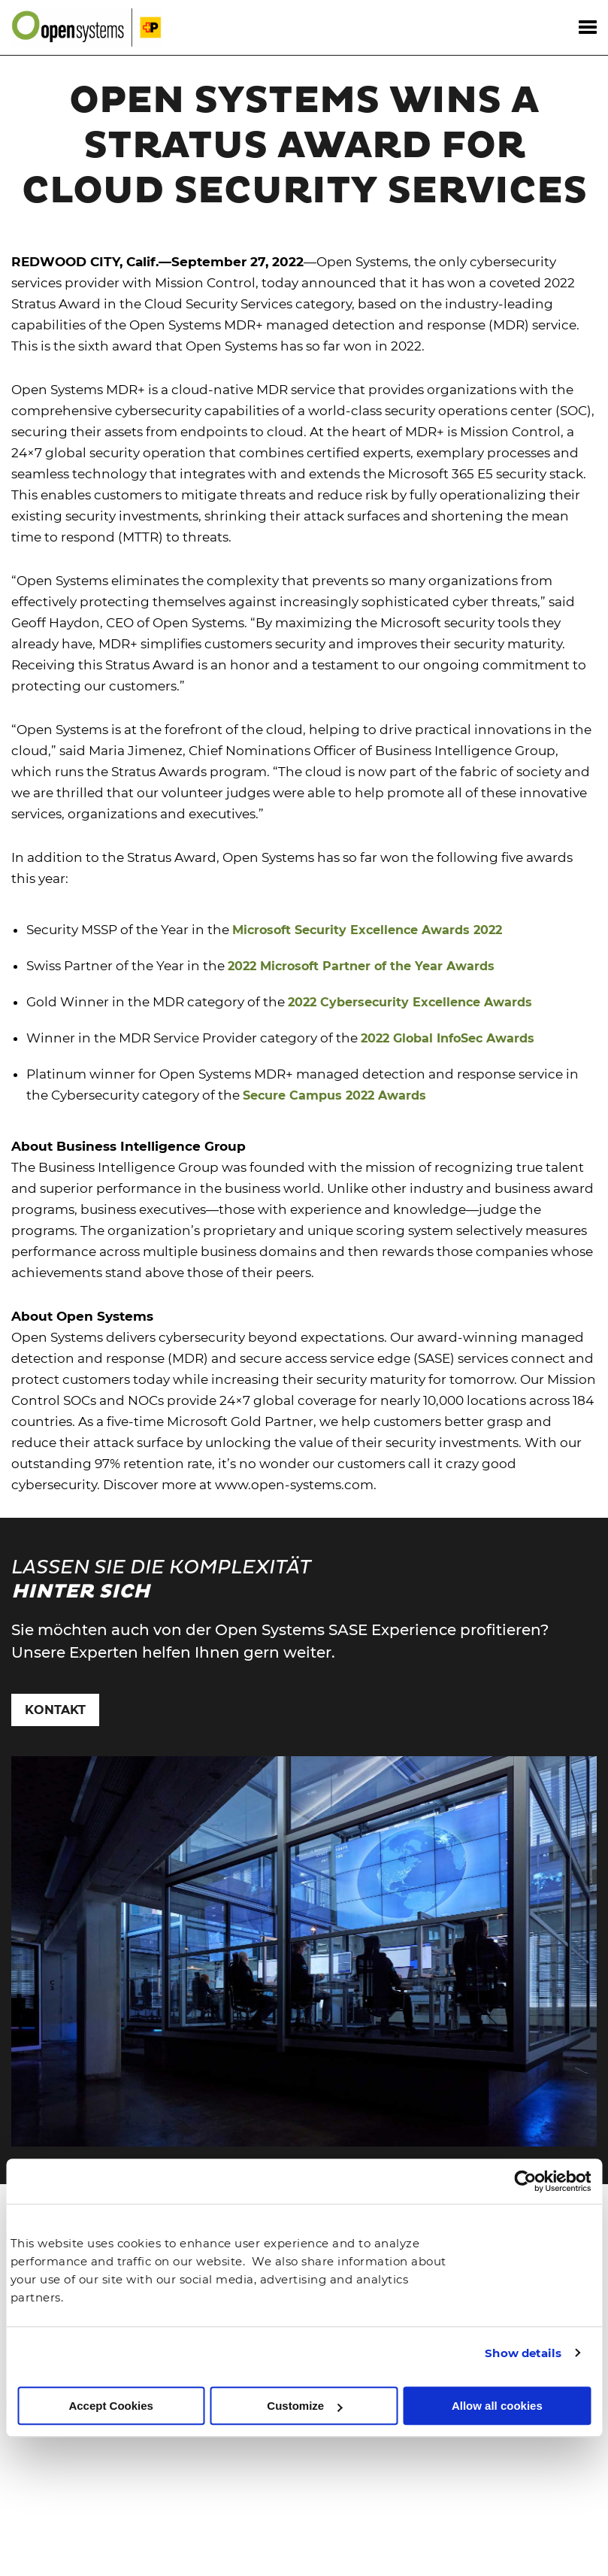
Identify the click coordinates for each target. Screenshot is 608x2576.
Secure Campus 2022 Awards (334, 1095)
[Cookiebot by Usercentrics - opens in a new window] (525, 2182)
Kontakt (55, 1710)
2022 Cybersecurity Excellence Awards (410, 1002)
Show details (523, 2353)
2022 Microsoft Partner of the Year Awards (361, 966)
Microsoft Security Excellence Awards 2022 (367, 930)
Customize (304, 2405)
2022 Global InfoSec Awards (447, 1038)
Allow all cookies (497, 2405)
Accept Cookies (110, 2405)
